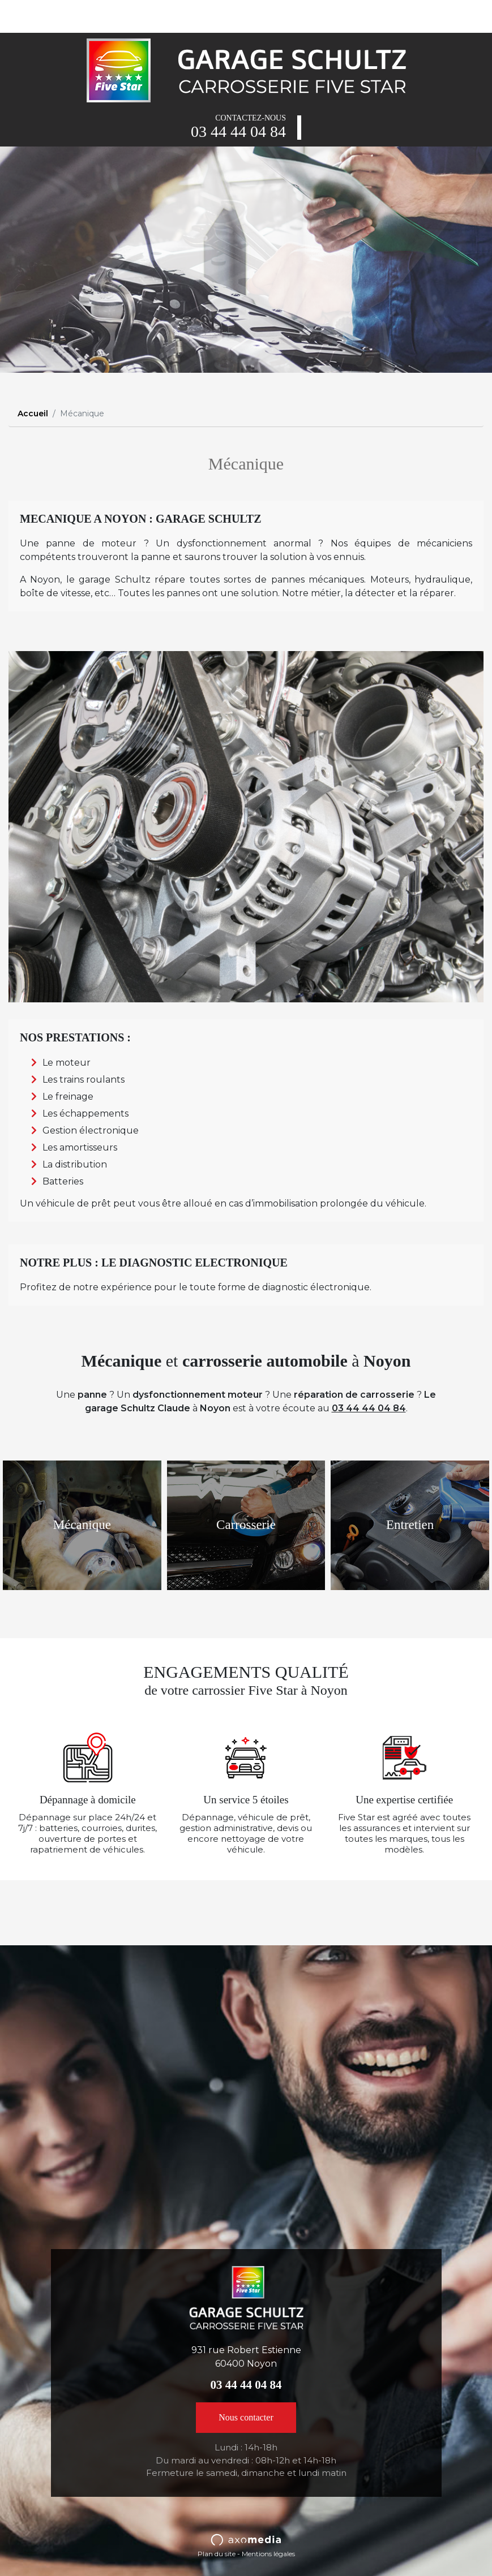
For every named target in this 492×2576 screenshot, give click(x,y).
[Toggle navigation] (25, 16)
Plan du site (217, 2553)
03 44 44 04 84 (238, 131)
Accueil (33, 413)
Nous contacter (246, 2417)
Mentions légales (268, 2553)
